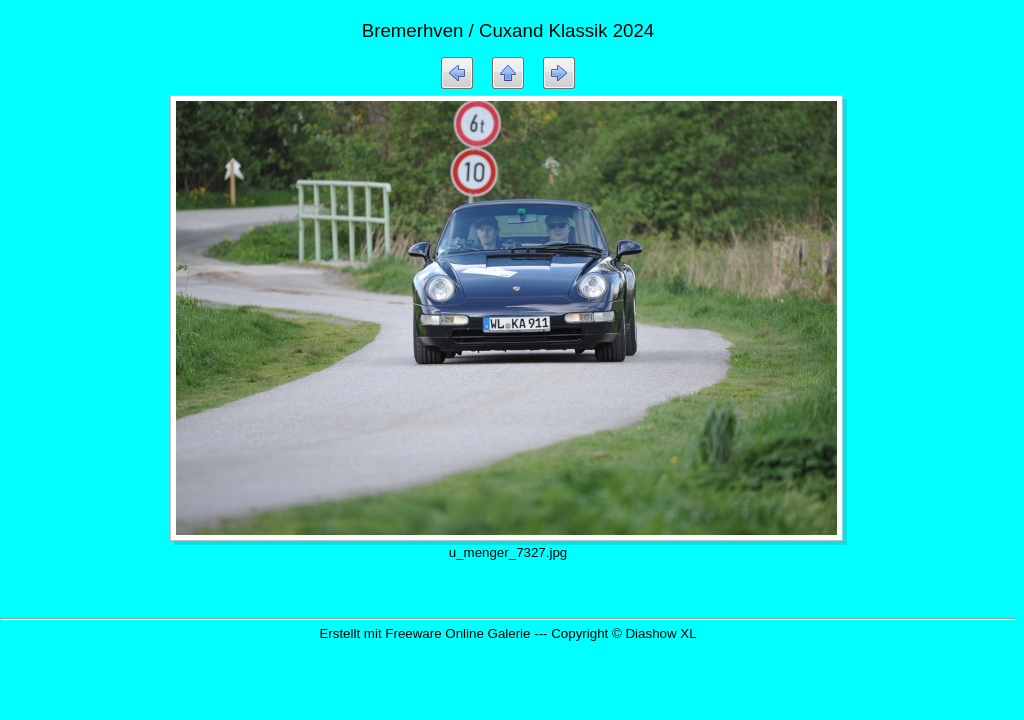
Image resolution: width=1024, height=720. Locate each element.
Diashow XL (660, 633)
